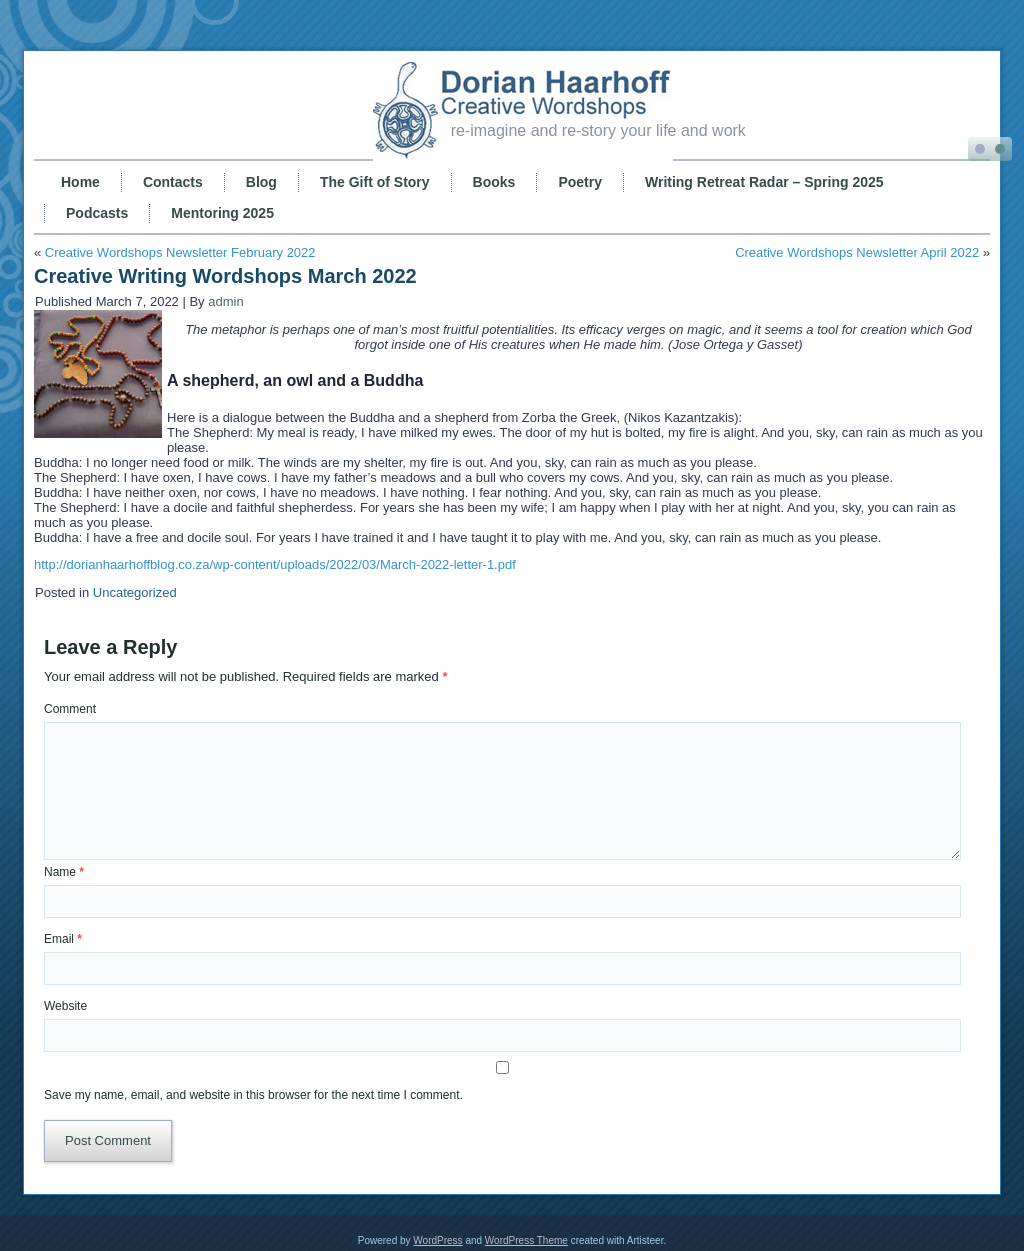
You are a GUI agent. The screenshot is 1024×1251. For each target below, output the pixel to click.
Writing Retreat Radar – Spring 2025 (764, 182)
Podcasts (97, 213)
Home (80, 182)
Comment (70, 709)
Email (63, 939)
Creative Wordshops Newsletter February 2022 (180, 252)
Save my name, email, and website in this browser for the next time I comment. (253, 1095)
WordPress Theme (526, 1240)
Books (494, 182)
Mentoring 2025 (222, 213)
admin (225, 301)
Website (65, 1006)
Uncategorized (135, 592)
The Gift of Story (375, 182)
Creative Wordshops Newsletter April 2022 (857, 252)
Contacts (173, 182)
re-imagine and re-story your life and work (598, 130)
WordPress (437, 1240)
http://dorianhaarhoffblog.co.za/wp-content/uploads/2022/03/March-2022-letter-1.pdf (275, 564)
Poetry (580, 182)
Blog (261, 182)
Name (64, 872)
